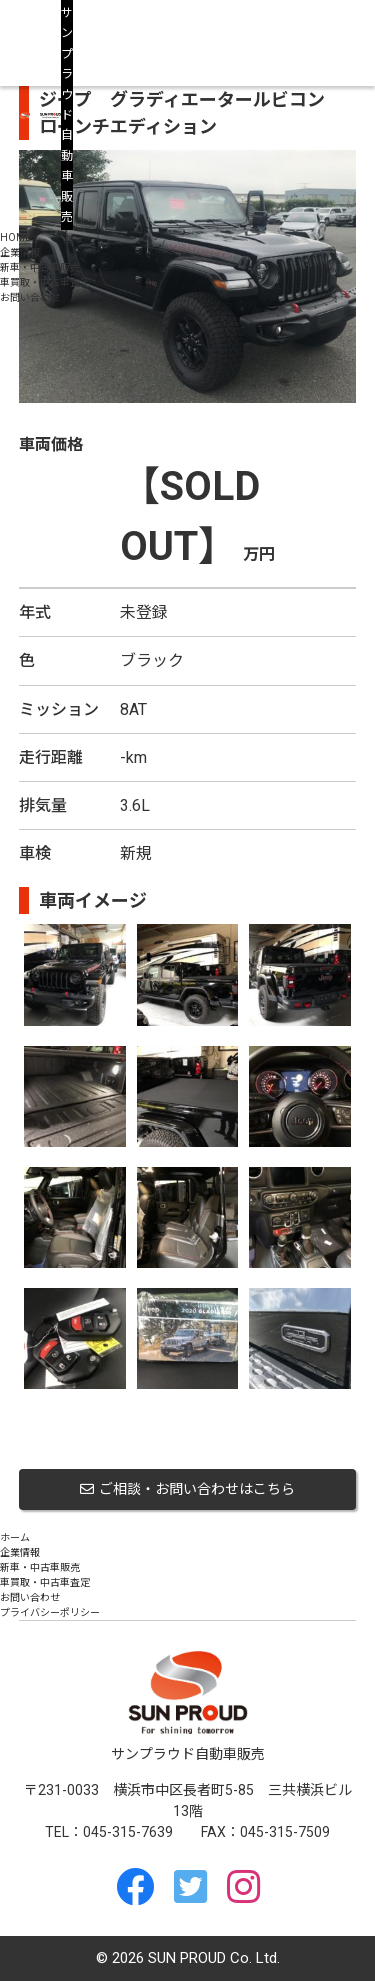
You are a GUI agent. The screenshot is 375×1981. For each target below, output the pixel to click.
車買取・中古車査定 (45, 282)
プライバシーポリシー (50, 1612)
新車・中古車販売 (40, 267)
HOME (15, 237)
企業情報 (20, 252)
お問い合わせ (30, 297)
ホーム (15, 1537)
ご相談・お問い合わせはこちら (187, 1489)
